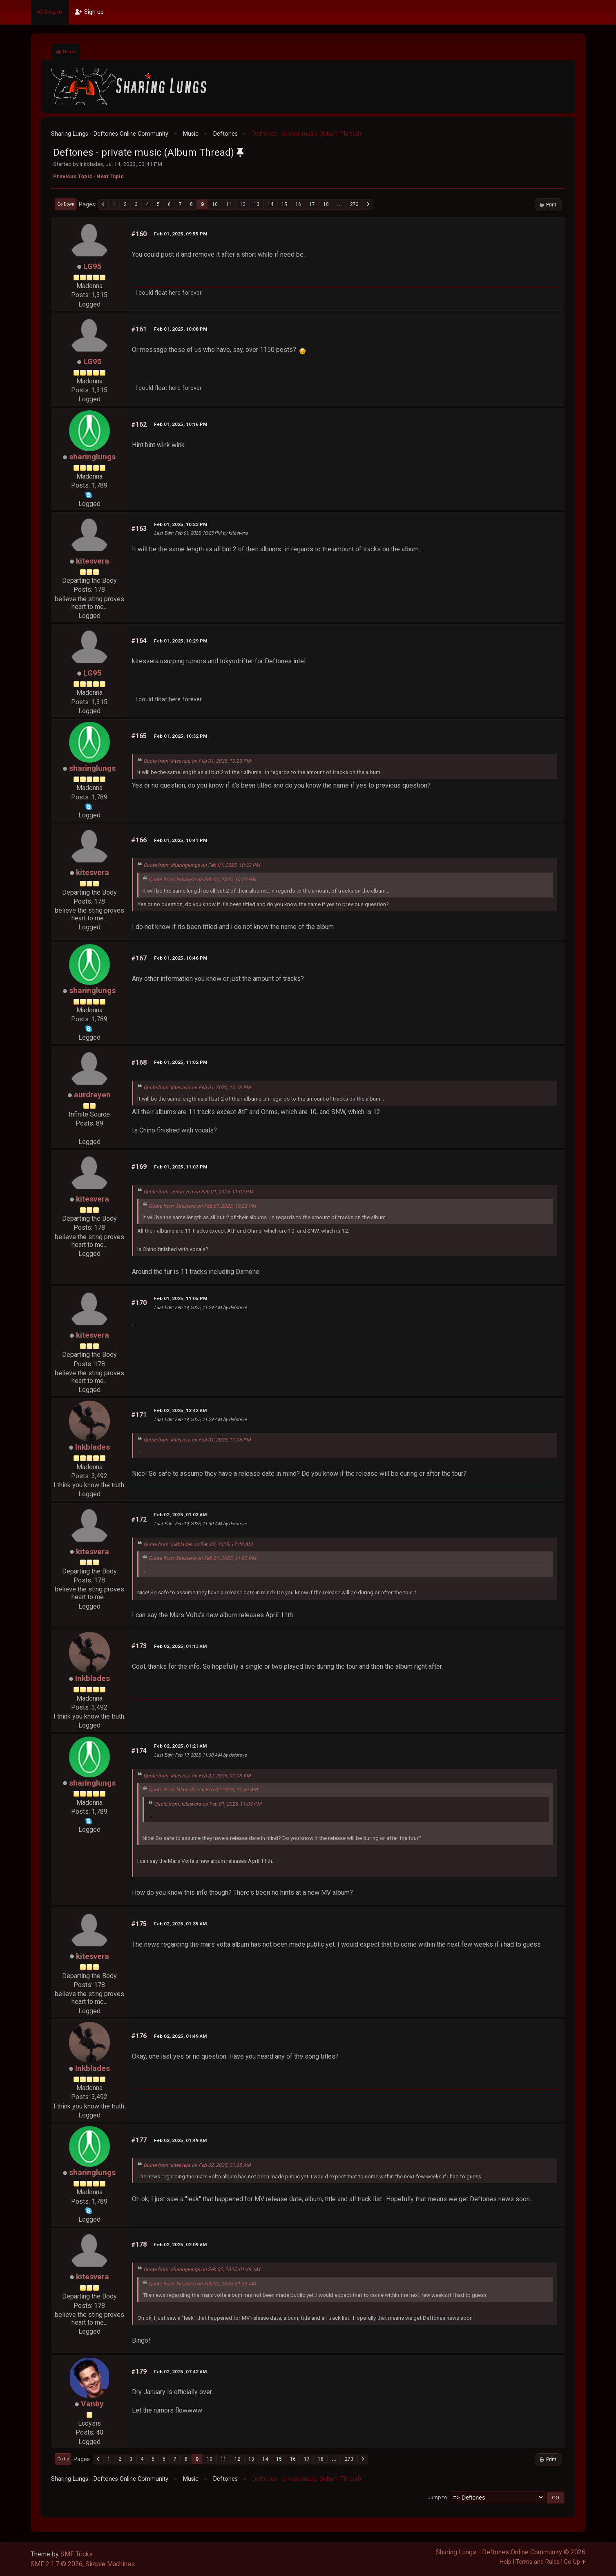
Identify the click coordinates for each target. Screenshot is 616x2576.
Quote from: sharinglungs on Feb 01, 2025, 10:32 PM (201, 865)
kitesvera (92, 561)
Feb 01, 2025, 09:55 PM (180, 234)
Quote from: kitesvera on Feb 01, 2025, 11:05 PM (197, 1440)
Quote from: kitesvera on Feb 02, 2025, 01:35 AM (197, 2165)
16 (298, 204)
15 (284, 204)
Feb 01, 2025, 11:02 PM (180, 1062)
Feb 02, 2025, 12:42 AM (180, 1410)
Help (505, 2561)
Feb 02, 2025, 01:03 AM (180, 1514)
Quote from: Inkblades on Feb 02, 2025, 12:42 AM (197, 1544)
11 (229, 204)
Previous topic (72, 176)
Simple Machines (110, 2564)
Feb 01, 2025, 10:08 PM (180, 329)
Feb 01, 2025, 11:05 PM (180, 1298)
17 (312, 204)
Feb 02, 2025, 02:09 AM (180, 2244)
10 (215, 204)
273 (354, 204)
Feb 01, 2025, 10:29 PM (180, 641)
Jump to (437, 2497)
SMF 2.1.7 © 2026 (57, 2564)
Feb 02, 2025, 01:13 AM (180, 1646)
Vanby (92, 2403)
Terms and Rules (538, 2561)
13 (256, 204)
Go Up (63, 2459)
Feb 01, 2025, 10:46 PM (180, 958)
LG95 (92, 266)
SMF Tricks (76, 2554)
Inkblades (92, 1447)
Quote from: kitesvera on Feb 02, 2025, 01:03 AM (197, 1776)
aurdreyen (92, 1094)
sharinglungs (92, 456)
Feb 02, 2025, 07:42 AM (180, 2372)
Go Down (65, 204)
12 (243, 204)
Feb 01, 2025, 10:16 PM (180, 424)
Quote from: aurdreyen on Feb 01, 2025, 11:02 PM (198, 1192)
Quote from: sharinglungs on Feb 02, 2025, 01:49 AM (201, 2269)
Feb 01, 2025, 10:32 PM (180, 736)
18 (326, 204)
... (339, 204)
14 (270, 204)
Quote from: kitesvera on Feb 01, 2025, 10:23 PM (197, 761)
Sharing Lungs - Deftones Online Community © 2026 (510, 2552)
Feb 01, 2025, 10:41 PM (180, 840)
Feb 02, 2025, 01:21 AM (180, 1746)
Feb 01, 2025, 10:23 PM (180, 524)
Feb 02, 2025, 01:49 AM (180, 2036)
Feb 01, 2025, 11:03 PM (180, 1167)
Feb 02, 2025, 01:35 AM (180, 1924)
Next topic (110, 176)
